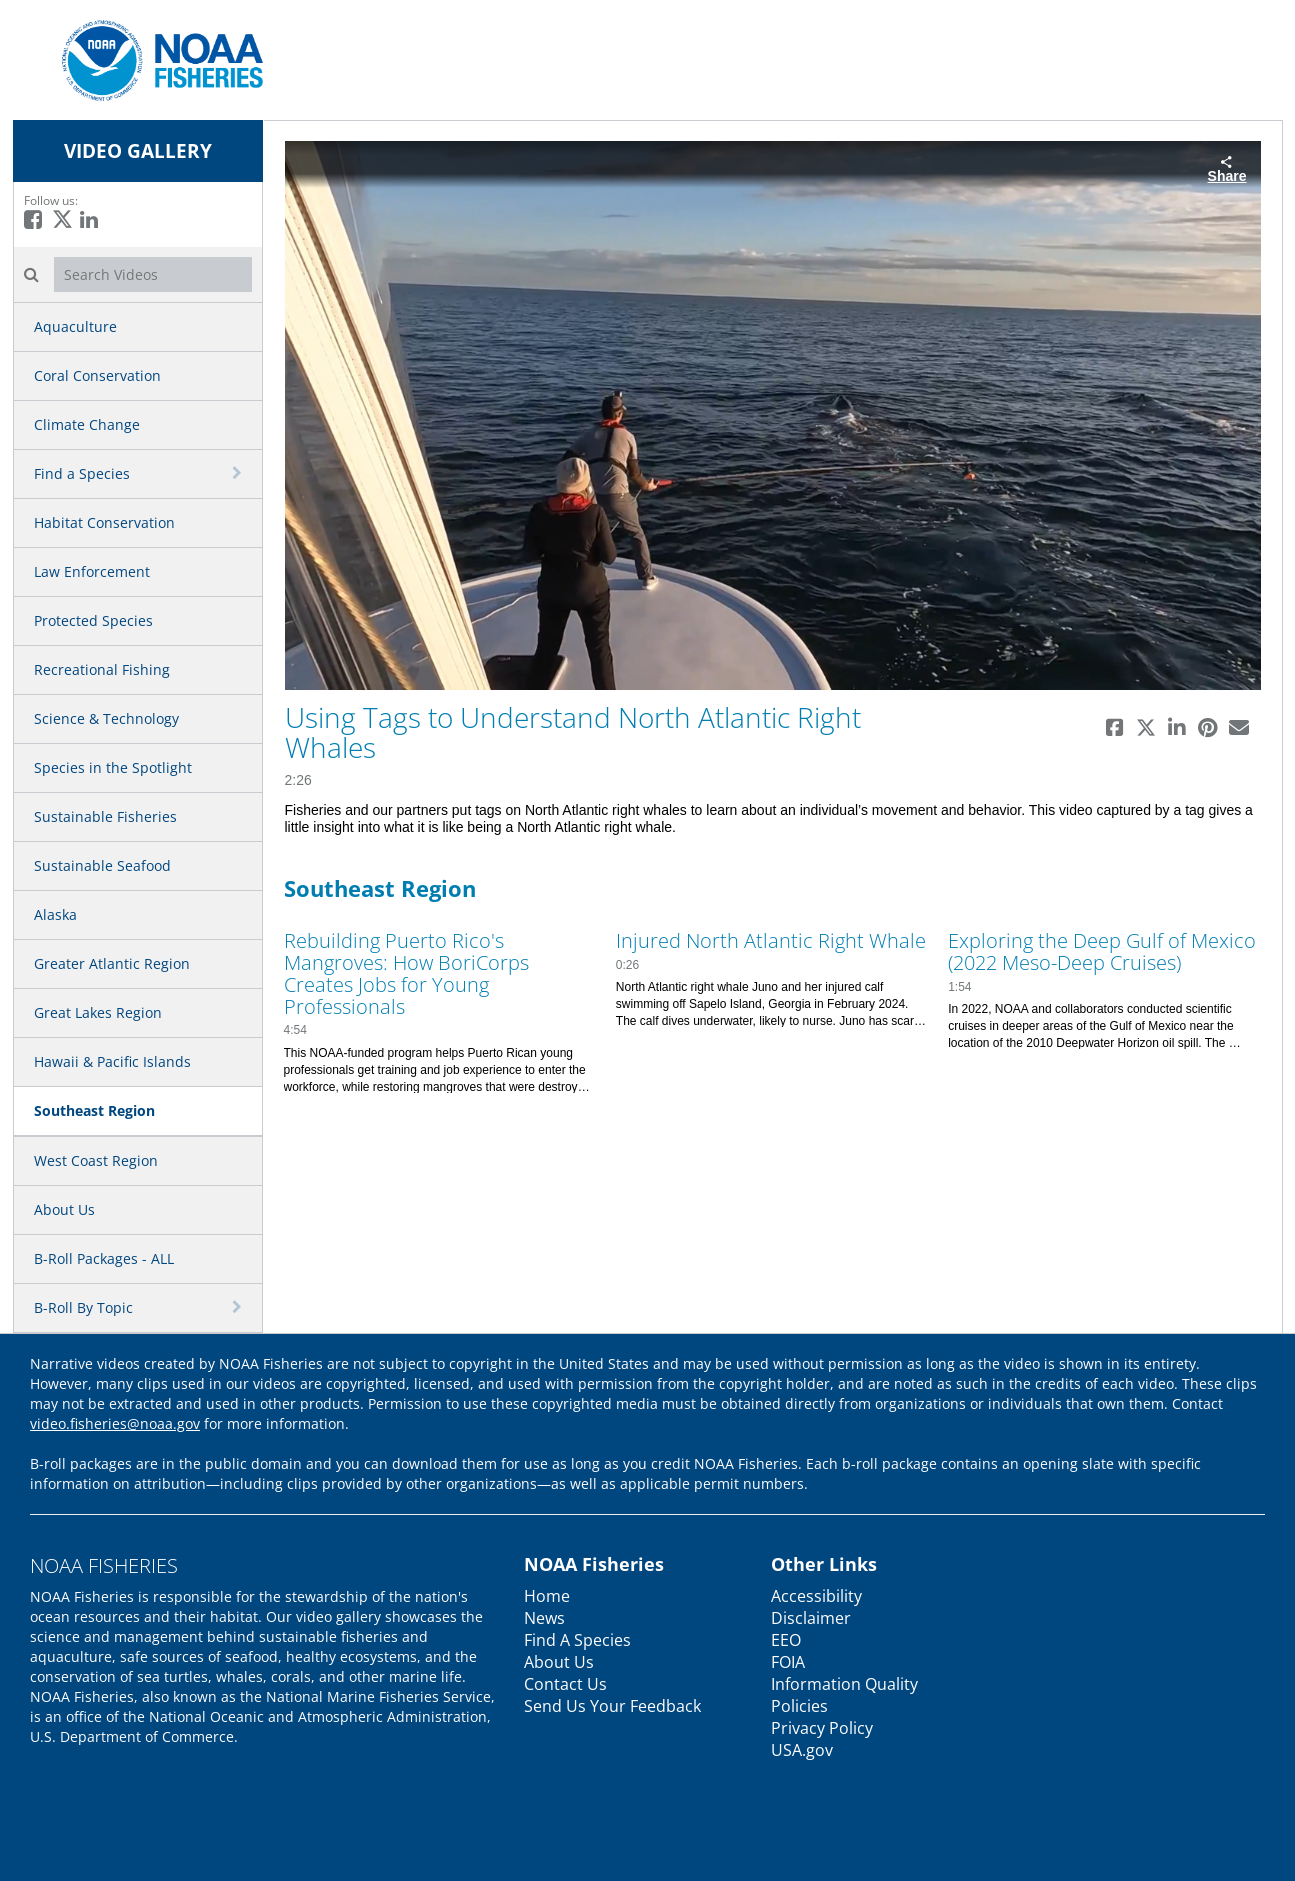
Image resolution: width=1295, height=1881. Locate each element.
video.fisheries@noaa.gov (115, 1423)
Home (547, 1596)
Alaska (55, 914)
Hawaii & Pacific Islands (112, 1061)
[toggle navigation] (239, 473)
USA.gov (802, 1750)
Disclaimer (811, 1618)
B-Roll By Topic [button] (83, 1307)
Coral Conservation (97, 375)
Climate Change (87, 424)
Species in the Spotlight (113, 767)
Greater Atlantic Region (112, 963)
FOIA (788, 1662)
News (544, 1618)
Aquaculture (75, 326)
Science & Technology (106, 718)
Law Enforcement (92, 571)
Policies (799, 1706)
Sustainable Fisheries (105, 816)
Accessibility (816, 1596)
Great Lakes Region (98, 1012)
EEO (786, 1640)
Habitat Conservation (104, 522)
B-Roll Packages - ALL (104, 1258)
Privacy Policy (822, 1728)
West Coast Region (96, 1160)
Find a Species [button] (82, 473)
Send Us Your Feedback (612, 1706)
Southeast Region (94, 1110)
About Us (64, 1209)
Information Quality (844, 1684)
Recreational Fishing (102, 669)
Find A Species (577, 1640)
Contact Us (565, 1684)
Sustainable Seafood (102, 865)
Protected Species (93, 620)
